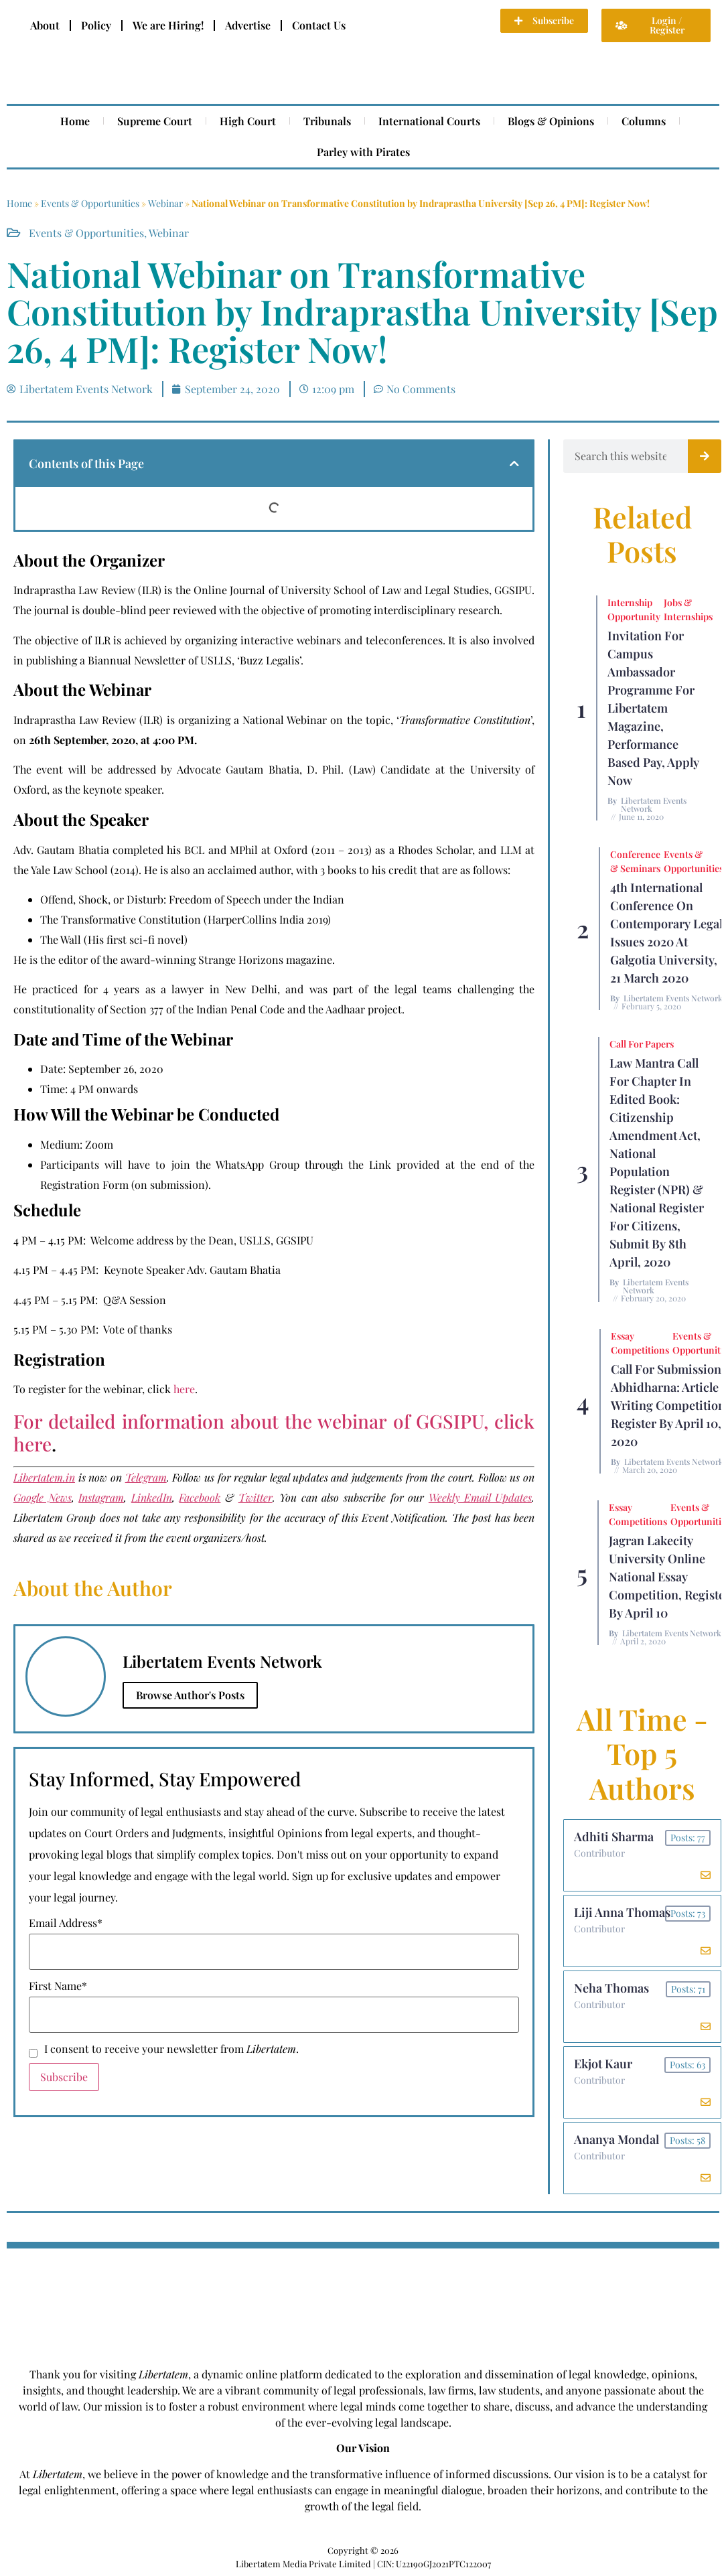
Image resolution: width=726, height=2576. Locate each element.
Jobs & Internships (688, 609)
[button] (514, 463)
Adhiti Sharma (614, 1837)
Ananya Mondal (616, 2139)
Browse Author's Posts (190, 1695)
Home (75, 121)
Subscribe (64, 2077)
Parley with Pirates (363, 152)
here (184, 1389)
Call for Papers (641, 1043)
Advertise (248, 25)
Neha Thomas (611, 1988)
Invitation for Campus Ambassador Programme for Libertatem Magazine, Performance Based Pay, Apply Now (653, 708)
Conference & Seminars (635, 861)
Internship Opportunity (633, 609)
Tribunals (327, 121)
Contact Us (319, 25)
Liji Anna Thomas (622, 1912)
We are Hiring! (168, 25)
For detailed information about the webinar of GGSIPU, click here (273, 1432)
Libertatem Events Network (653, 804)
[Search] (704, 456)
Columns (644, 121)
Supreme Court (154, 121)
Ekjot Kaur (603, 2064)
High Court (248, 121)
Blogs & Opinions (551, 121)
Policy (96, 25)
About (45, 25)
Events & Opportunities (90, 203)
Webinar (165, 203)
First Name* (58, 1986)
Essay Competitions (640, 1343)
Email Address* (65, 1923)
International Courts (429, 121)
